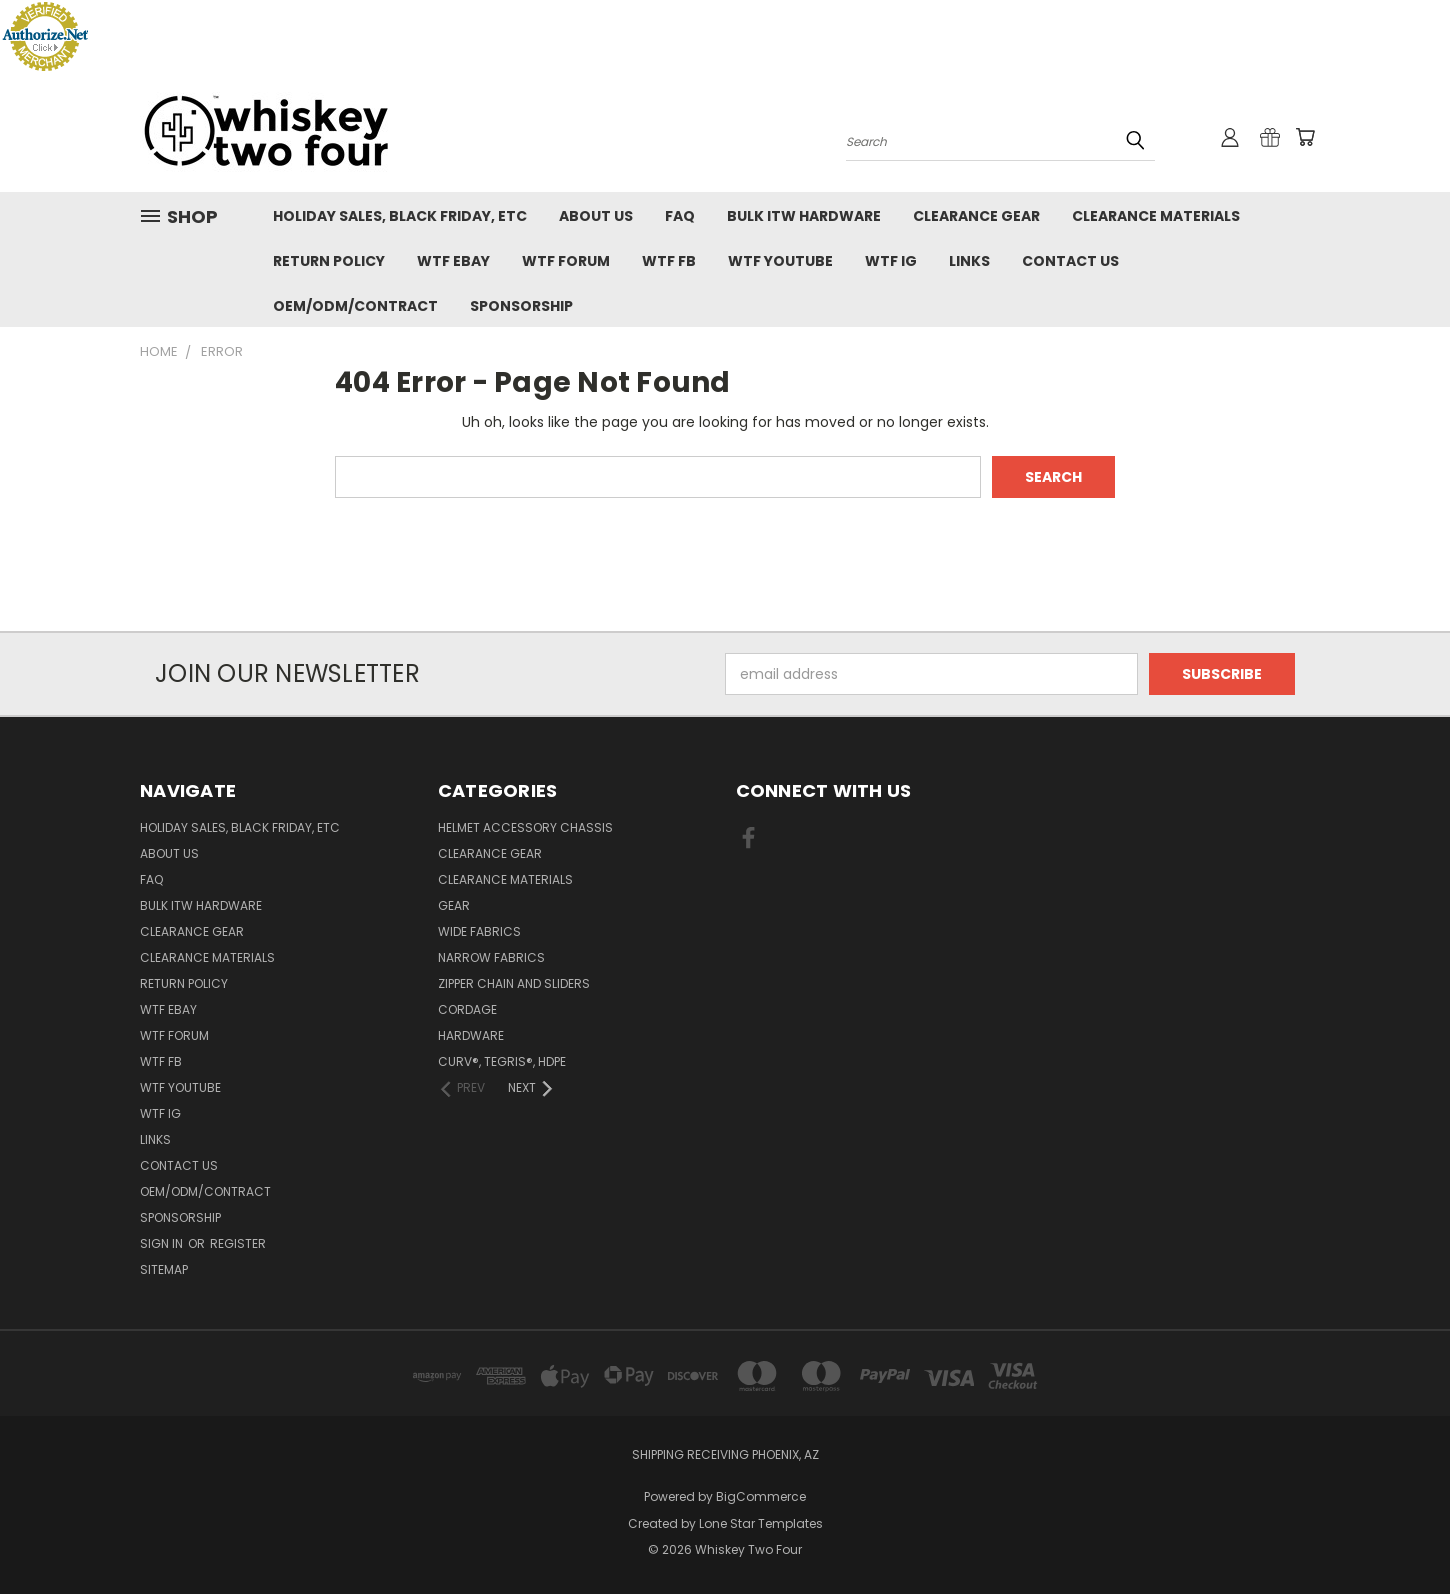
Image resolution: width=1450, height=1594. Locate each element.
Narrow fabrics (491, 957)
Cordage (467, 1009)
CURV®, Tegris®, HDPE (502, 1061)
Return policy (329, 261)
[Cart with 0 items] (1305, 137)
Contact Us (1070, 261)
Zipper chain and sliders (514, 983)
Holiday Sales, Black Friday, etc (400, 216)
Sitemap (164, 1269)
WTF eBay (453, 261)
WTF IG (891, 261)
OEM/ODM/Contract (355, 306)
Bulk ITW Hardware (804, 216)
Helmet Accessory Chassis (525, 827)
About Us (596, 216)
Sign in (163, 1243)
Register (238, 1243)
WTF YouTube (780, 261)
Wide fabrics (479, 931)
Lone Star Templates (761, 1523)
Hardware (471, 1035)
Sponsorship (521, 306)
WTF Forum (566, 261)
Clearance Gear (976, 216)
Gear (454, 905)
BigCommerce (761, 1496)
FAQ (680, 216)
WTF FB (669, 261)
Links (969, 261)
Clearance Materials (1156, 216)
